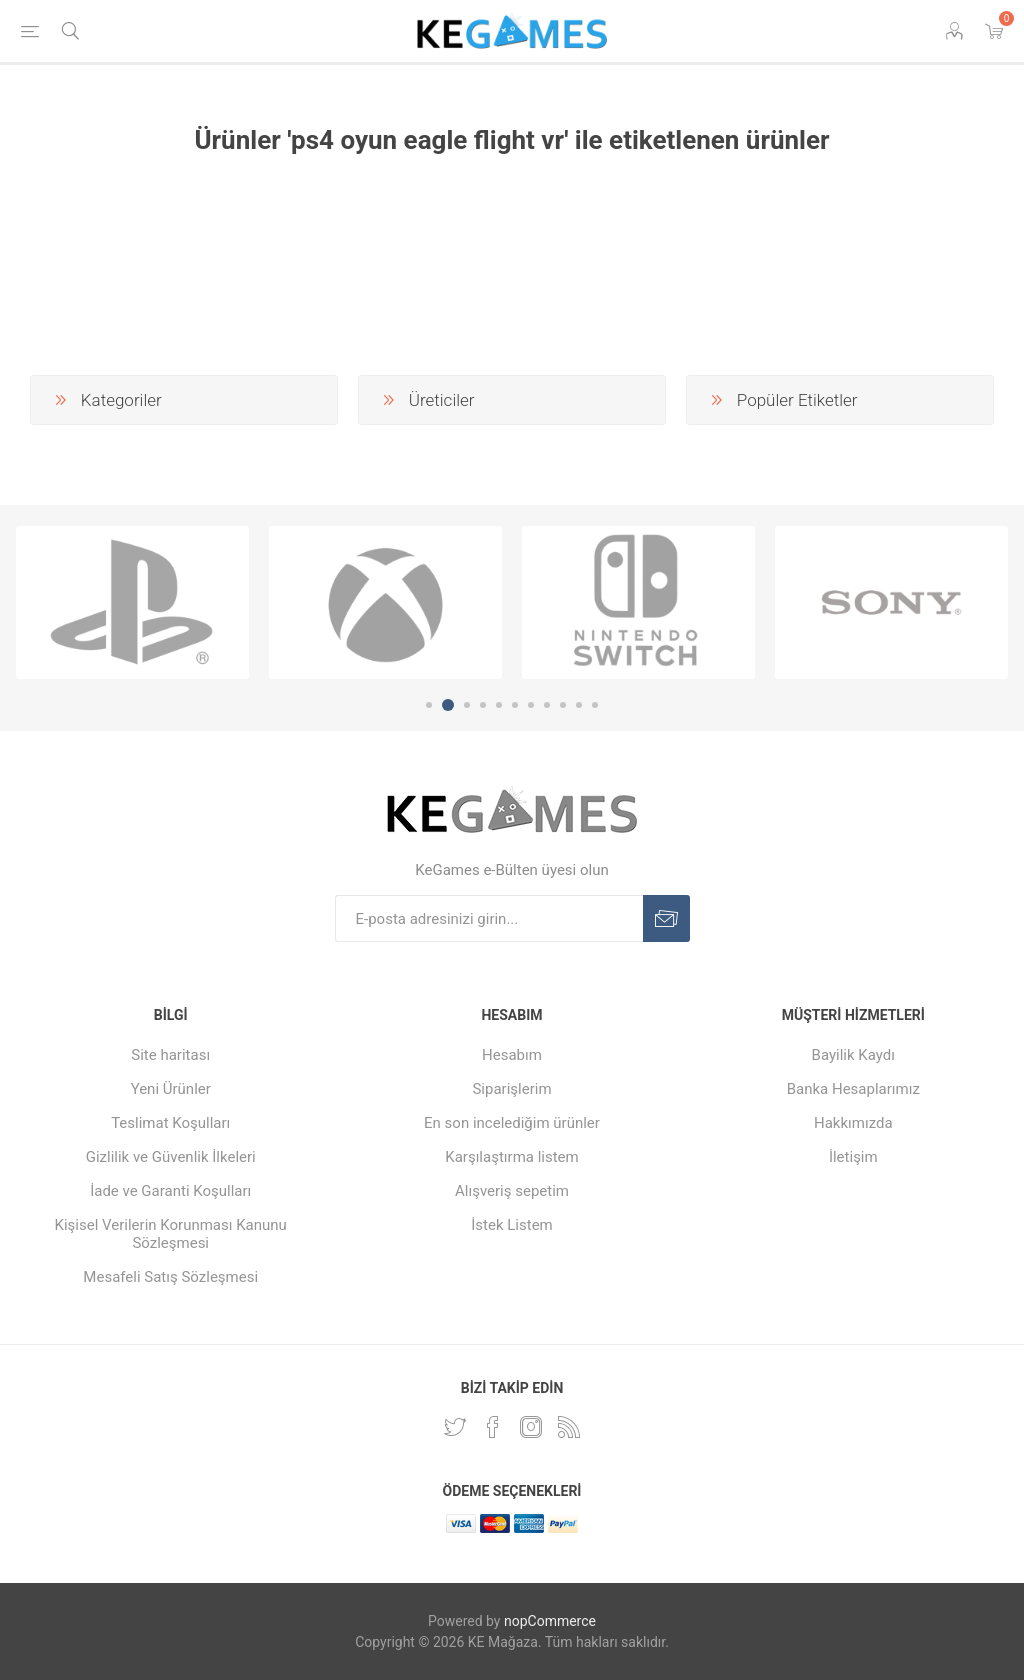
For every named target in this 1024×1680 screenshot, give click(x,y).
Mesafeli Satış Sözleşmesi (170, 1277)
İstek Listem (512, 1225)
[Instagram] (531, 1427)
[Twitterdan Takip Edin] (455, 1427)
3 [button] (467, 705)
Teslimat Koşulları (170, 1123)
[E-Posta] (489, 918)
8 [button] (547, 705)
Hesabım (512, 1055)
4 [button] (483, 705)
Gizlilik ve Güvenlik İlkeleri (171, 1157)
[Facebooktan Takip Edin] (493, 1427)
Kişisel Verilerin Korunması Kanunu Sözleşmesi (171, 1234)
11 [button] (595, 705)
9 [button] (563, 705)
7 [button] (531, 705)
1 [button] (429, 705)
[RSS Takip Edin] (569, 1427)
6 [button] (515, 705)
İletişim (853, 1157)
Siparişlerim (511, 1089)
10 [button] (579, 705)
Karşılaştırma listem (511, 1157)
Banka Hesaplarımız (853, 1089)
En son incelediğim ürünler (512, 1123)
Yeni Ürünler (171, 1089)
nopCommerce (550, 1621)
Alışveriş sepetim (512, 1191)
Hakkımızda (853, 1123)
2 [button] (448, 705)
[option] (132, 603)
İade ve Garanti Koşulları (170, 1191)
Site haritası (170, 1055)
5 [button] (499, 705)
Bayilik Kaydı (853, 1055)
